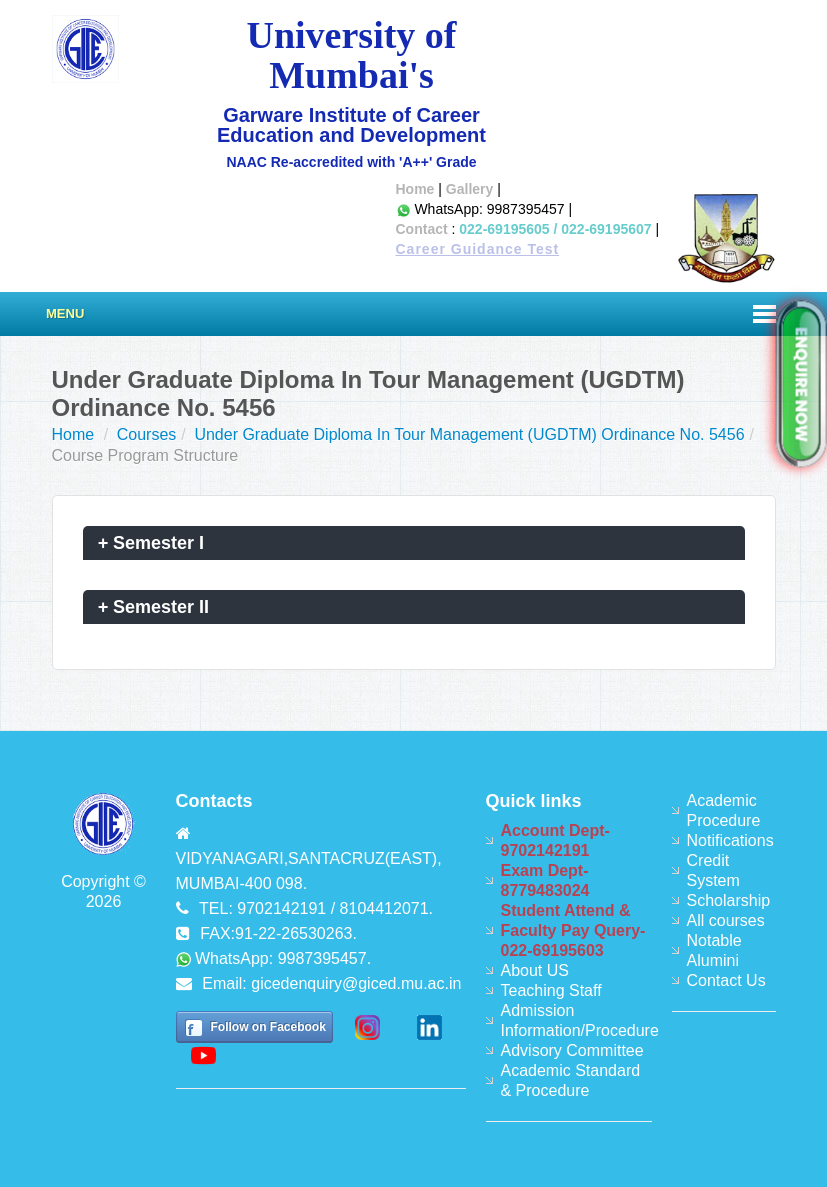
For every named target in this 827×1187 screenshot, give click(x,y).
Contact (422, 229)
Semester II (154, 607)
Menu (65, 313)
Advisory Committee (572, 1050)
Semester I (151, 543)
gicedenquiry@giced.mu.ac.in (356, 983)
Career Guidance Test (478, 249)
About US (535, 970)
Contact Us (726, 980)
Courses (147, 434)
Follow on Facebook (268, 1027)
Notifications (730, 840)
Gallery (469, 189)
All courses (726, 920)
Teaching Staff (551, 990)
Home (415, 189)
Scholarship (729, 900)
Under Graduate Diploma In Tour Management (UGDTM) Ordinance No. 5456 (469, 434)
